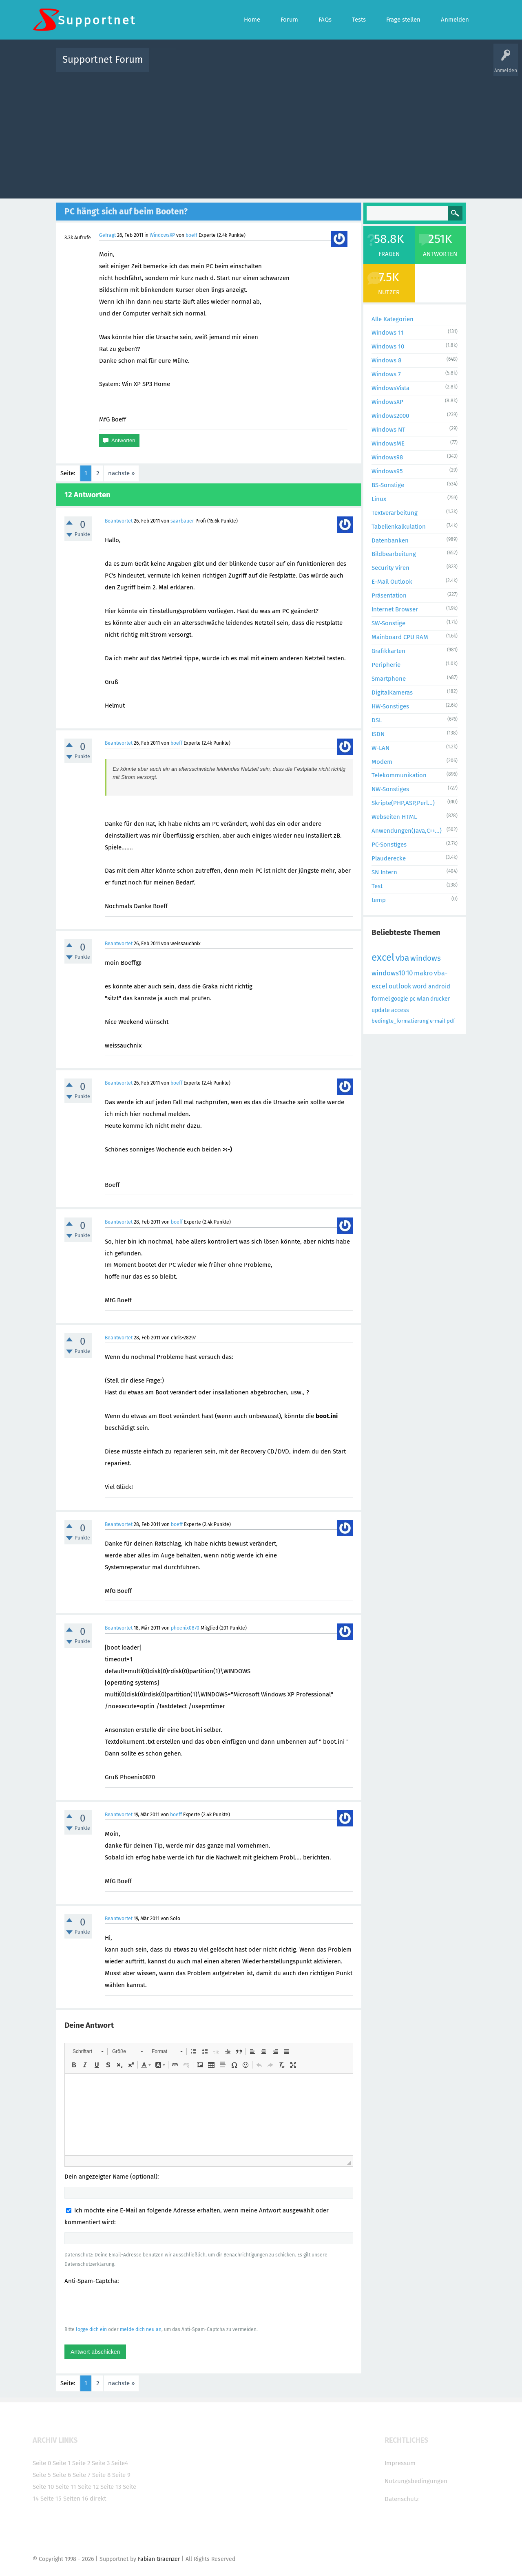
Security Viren (390, 567)
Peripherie (386, 664)
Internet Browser (395, 609)
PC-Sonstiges (389, 844)
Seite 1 (62, 2463)
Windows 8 (386, 360)
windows (425, 958)
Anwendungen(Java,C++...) (407, 830)
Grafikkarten (388, 651)
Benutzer (363, 65)
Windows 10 (388, 346)
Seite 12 (88, 2486)
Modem (382, 761)
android (439, 986)
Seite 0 (42, 2463)
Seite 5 (42, 2475)
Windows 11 (388, 332)
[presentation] (126, 2305)
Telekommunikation (399, 775)
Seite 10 (43, 2486)
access (400, 1010)
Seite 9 (121, 2475)
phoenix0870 (185, 1628)
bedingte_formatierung (400, 1021)
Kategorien (333, 65)
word (419, 986)
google (399, 998)
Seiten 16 (75, 2498)
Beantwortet (119, 521)
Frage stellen (394, 65)
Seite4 (119, 2463)
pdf (451, 1021)
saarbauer (182, 521)
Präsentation (389, 595)
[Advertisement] (261, 133)
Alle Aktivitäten (172, 65)
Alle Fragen (209, 65)
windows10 (388, 973)
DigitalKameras (392, 692)
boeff (191, 235)
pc (412, 998)
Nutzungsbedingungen (416, 2481)
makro (423, 973)
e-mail (437, 1021)
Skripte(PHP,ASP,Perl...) (403, 803)
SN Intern (384, 872)
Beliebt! (237, 65)
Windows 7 (386, 374)
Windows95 (387, 471)
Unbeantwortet (271, 65)
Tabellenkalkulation (399, 526)
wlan (423, 998)
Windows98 (387, 457)
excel (383, 957)
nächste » (121, 473)
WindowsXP (162, 235)
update (381, 1010)
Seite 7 (82, 2475)
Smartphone (389, 678)
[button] (88, 2051)
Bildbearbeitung (394, 554)
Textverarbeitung (395, 512)
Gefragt (107, 235)
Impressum (400, 2463)
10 (409, 973)
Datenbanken (390, 540)
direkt (98, 2498)
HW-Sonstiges (390, 706)
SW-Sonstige (388, 623)
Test (377, 886)
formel (381, 998)
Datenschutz (402, 2499)
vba (402, 958)
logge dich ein (91, 2329)
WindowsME (388, 443)
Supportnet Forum (102, 59)
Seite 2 (81, 2463)
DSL (377, 720)
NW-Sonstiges (390, 789)
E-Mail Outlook (392, 581)
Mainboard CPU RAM (400, 637)
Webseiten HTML (394, 816)
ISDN (378, 734)
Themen (305, 65)
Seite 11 (65, 2486)
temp (379, 900)
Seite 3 (101, 2463)
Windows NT (388, 429)
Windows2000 (390, 415)
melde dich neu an (140, 2329)
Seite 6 (62, 2475)
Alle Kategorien (393, 319)
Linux (379, 499)
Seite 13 (110, 2486)
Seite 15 (51, 2498)
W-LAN (380, 748)
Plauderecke (389, 858)
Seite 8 (101, 2475)
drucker (440, 998)
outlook (400, 986)
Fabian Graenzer (159, 2559)
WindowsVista (390, 388)
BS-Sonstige (388, 485)
